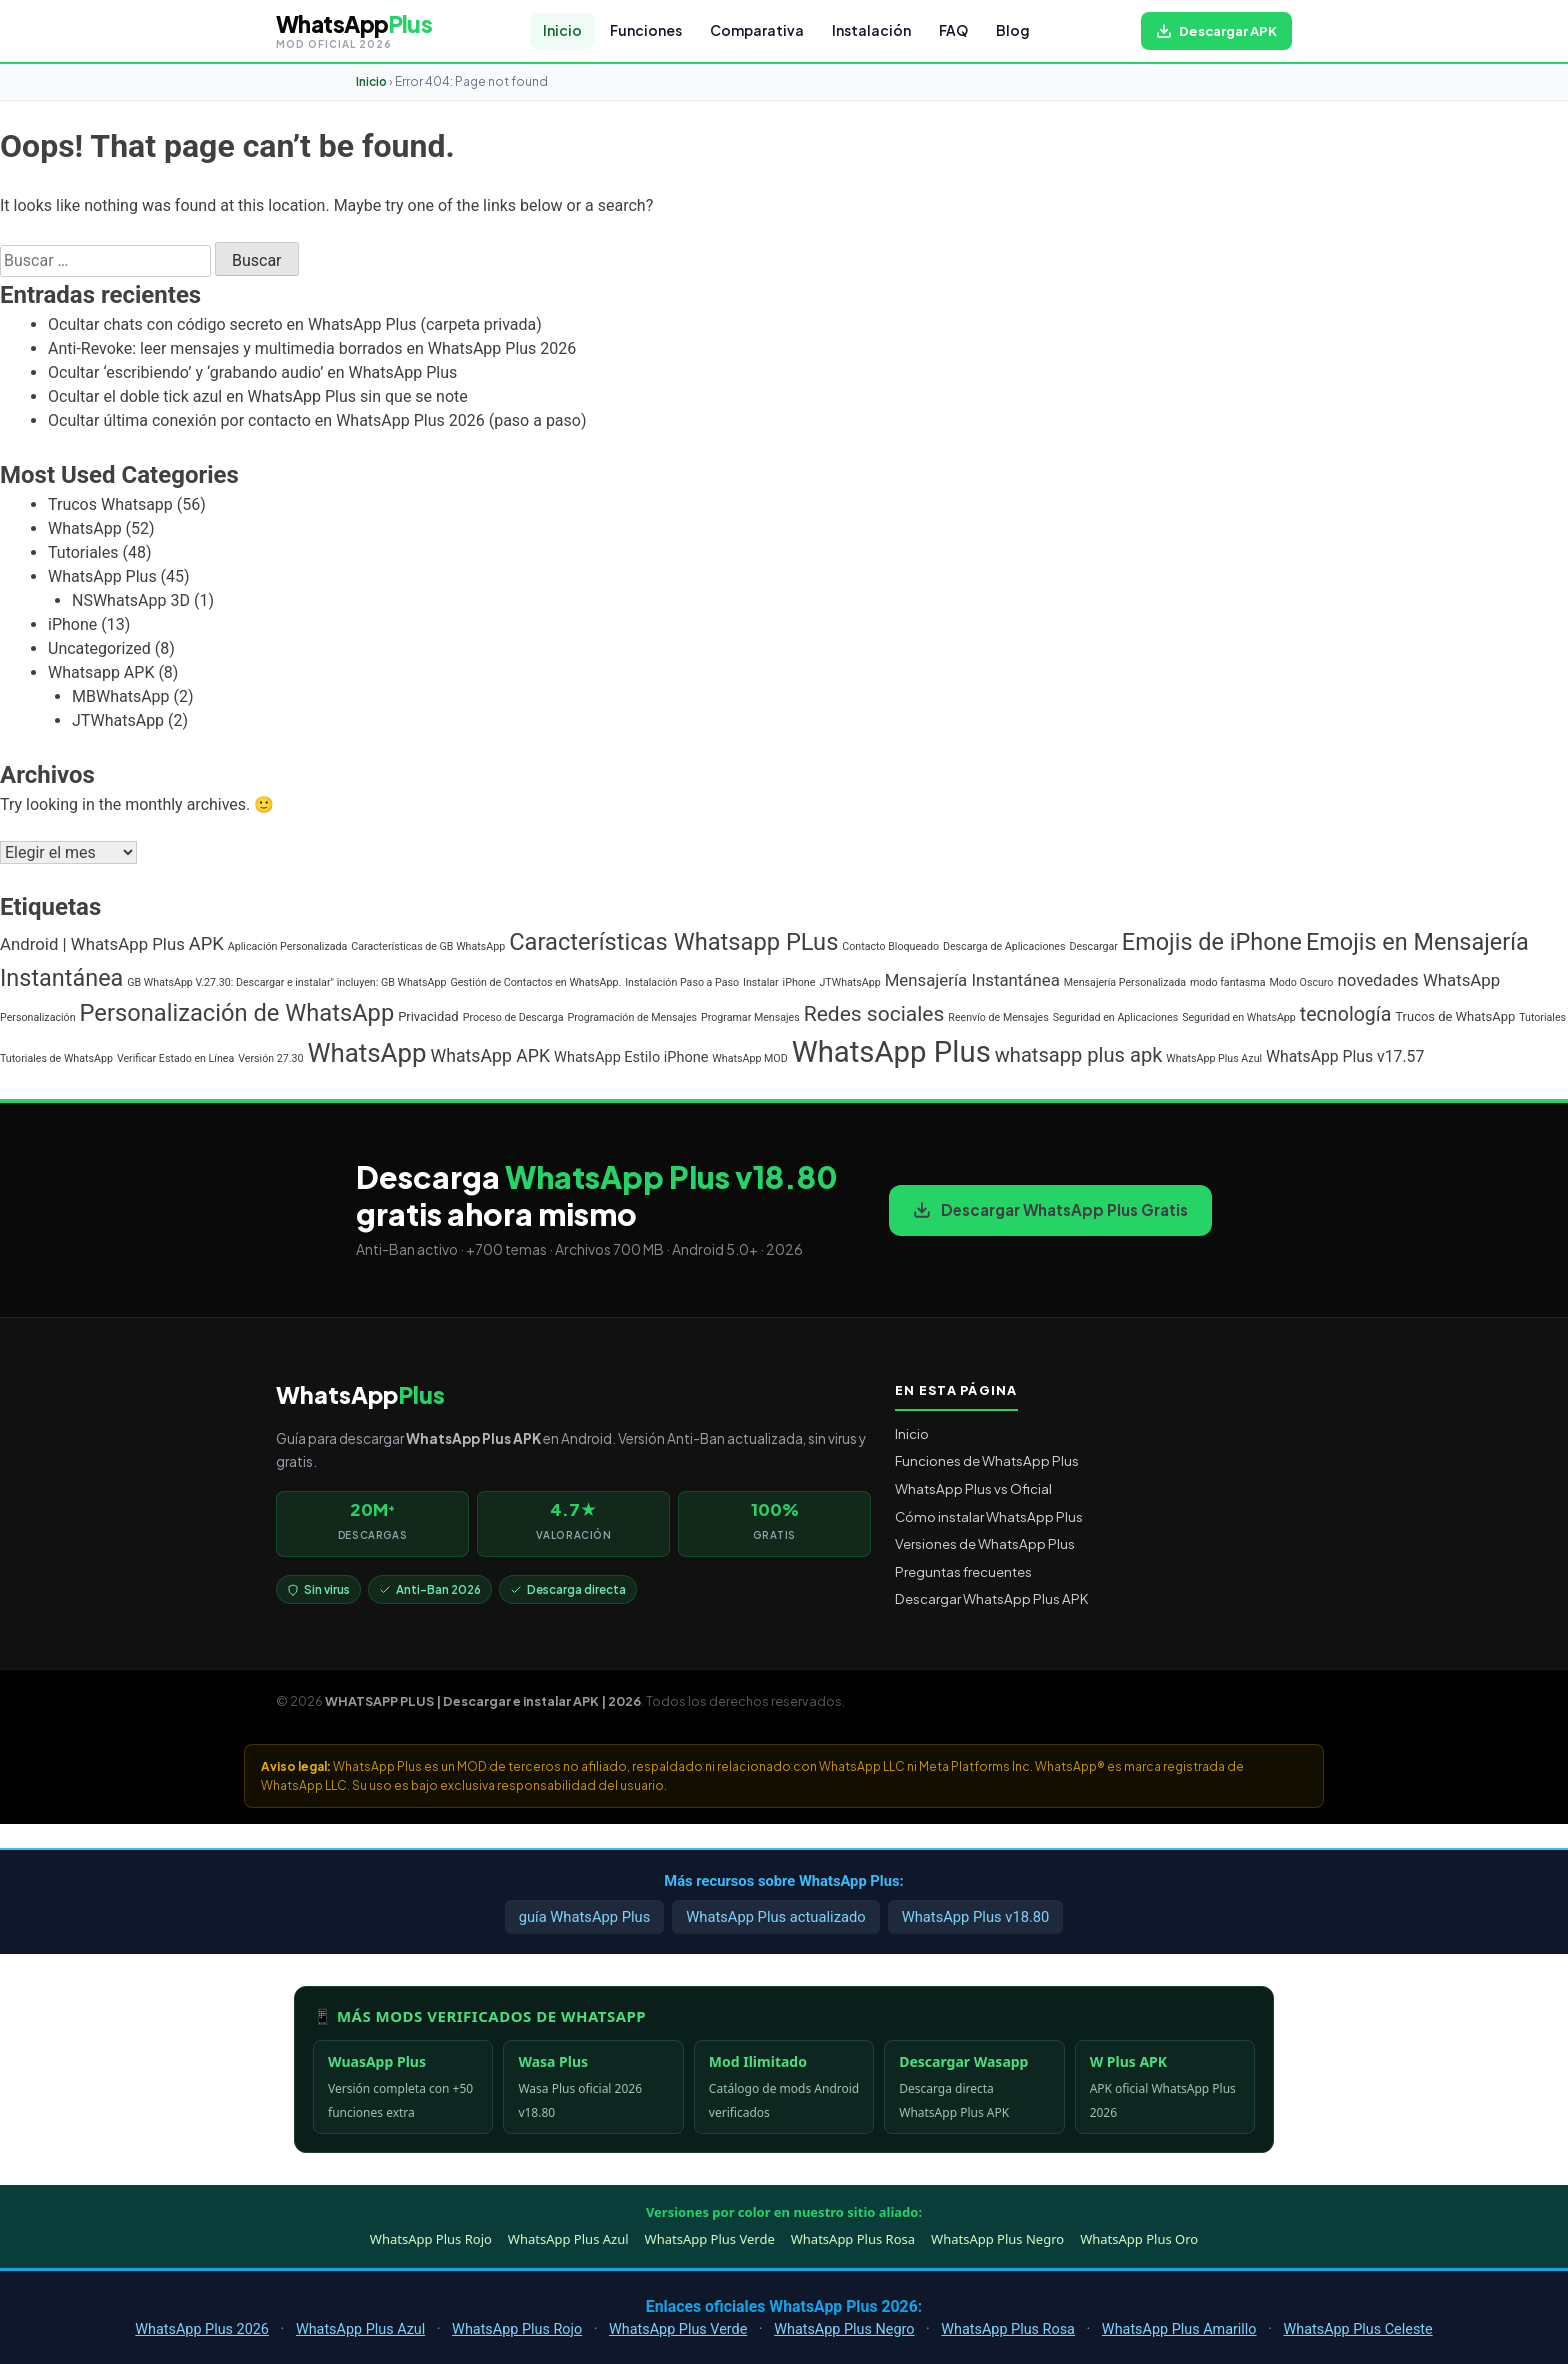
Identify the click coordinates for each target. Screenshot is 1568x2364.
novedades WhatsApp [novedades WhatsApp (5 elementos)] (1418, 980)
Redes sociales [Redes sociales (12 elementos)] (874, 1013)
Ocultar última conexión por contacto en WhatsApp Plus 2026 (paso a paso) (317, 420)
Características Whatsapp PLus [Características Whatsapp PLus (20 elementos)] (673, 942)
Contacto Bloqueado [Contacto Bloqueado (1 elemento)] (890, 946)
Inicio (562, 30)
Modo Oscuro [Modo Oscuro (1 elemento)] (1301, 982)
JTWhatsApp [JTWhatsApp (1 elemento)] (849, 982)
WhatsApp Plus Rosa (853, 2239)
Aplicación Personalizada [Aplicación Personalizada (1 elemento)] (288, 946)
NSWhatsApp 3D (131, 600)
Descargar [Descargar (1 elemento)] (1093, 946)
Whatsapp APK (101, 672)
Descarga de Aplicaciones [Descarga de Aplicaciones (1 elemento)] (1004, 946)
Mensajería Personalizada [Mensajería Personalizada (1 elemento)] (1125, 982)
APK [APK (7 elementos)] (206, 943)
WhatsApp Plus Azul (568, 2239)
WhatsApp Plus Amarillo (1179, 2329)
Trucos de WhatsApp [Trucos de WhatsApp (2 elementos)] (1455, 1016)
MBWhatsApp (121, 696)
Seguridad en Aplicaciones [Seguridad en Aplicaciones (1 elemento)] (1115, 1017)
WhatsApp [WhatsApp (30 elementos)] (367, 1053)
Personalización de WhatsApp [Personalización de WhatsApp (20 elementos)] (237, 1013)
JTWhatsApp (118, 720)
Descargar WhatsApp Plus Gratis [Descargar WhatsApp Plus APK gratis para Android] (1050, 1209)
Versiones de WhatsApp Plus (985, 1543)
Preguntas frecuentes (963, 1571)
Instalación (871, 30)
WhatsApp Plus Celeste (1357, 2329)
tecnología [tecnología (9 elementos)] (1346, 1014)
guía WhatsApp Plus (585, 1917)
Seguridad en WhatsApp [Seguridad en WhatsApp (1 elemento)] (1239, 1017)
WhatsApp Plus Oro (1139, 2239)
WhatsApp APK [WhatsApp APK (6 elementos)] (491, 1056)
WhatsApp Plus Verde (710, 2239)
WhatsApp (85, 528)
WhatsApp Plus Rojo (431, 2239)
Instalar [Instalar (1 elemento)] (761, 982)
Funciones (646, 30)
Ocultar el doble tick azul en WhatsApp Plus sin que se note (258, 396)
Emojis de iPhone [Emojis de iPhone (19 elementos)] (1212, 942)
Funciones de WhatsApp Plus (987, 1460)
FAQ (953, 30)
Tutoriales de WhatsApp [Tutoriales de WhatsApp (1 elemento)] (56, 1058)
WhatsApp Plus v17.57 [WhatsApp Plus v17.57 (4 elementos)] (1345, 1056)
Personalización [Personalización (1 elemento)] (38, 1017)
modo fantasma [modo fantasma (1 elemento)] (1227, 982)
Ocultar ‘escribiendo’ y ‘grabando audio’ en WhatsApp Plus (252, 372)
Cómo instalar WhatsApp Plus (989, 1516)
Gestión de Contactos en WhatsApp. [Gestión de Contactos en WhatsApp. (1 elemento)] (535, 982)
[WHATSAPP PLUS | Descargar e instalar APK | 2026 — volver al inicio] (354, 31)
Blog (1013, 30)
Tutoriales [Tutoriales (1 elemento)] (1542, 1017)
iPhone (72, 624)
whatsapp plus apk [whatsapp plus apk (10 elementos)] (1079, 1055)
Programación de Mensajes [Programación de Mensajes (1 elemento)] (633, 1017)
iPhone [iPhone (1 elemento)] (799, 982)
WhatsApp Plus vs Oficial (973, 1488)
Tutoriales (83, 552)
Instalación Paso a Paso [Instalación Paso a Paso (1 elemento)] (682, 982)
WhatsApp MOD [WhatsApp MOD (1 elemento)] (749, 1058)
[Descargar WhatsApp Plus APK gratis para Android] (1216, 31)
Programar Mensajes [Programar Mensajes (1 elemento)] (750, 1017)
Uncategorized (99, 648)
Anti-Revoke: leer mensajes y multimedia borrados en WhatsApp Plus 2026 (312, 348)
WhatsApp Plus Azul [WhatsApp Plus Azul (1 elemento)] (1214, 1058)
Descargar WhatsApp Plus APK (991, 1598)
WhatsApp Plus (102, 576)
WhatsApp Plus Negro (997, 2239)
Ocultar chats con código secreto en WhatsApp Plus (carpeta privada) (295, 324)
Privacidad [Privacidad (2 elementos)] (428, 1016)
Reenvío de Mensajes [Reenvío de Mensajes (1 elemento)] (998, 1017)
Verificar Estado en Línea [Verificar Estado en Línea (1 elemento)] (175, 1058)
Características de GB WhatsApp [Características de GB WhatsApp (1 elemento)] (428, 946)
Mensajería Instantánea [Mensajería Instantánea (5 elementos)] (972, 980)
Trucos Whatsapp (110, 504)
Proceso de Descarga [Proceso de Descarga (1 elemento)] (513, 1017)
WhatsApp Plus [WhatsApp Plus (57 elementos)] (891, 1052)
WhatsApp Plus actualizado (775, 1917)
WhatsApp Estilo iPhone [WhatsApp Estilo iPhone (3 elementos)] (631, 1057)
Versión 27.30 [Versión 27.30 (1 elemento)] (270, 1058)
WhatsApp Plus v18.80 (976, 1917)
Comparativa (757, 30)
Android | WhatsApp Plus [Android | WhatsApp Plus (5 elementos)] (92, 944)
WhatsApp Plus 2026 (202, 2329)
